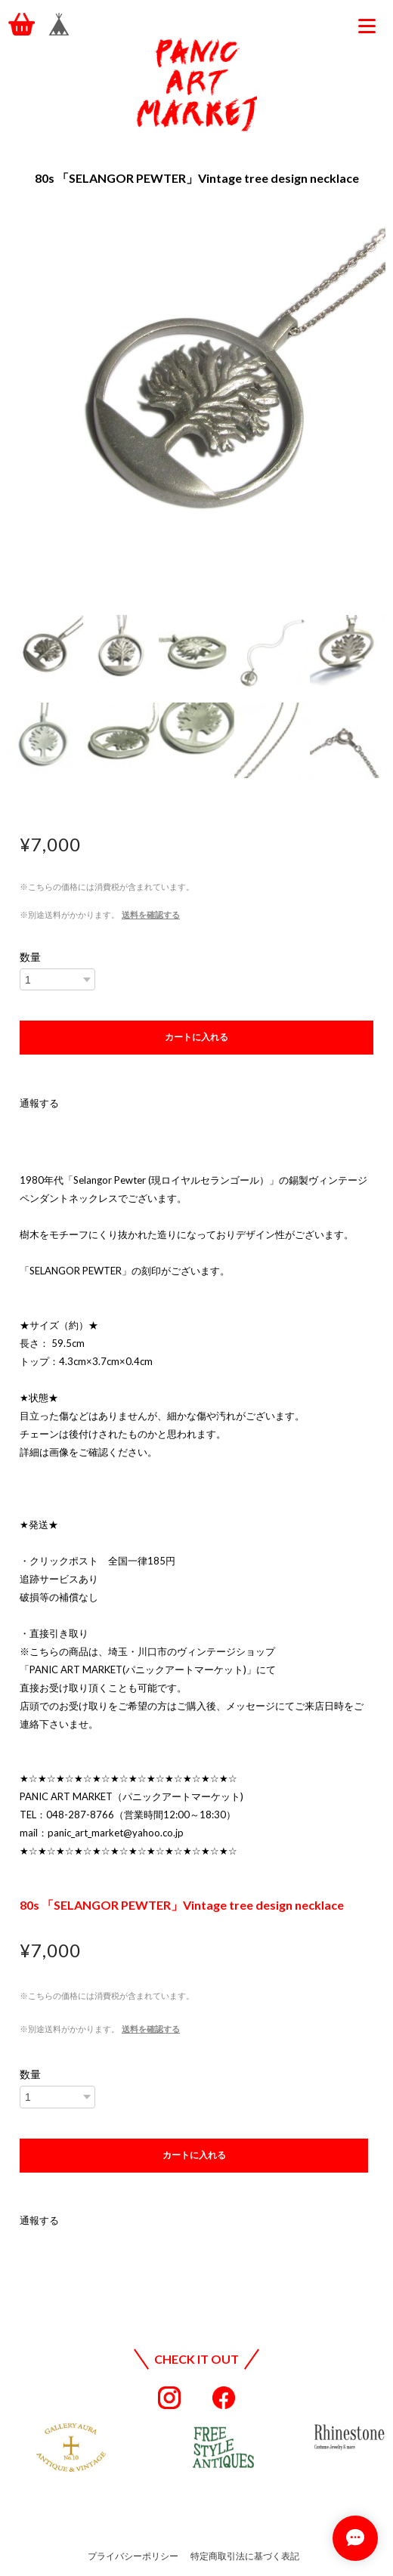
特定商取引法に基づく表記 (244, 2556)
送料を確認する (151, 914)
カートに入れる (196, 1037)
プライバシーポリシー (133, 2556)
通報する (39, 1103)
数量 (30, 957)
